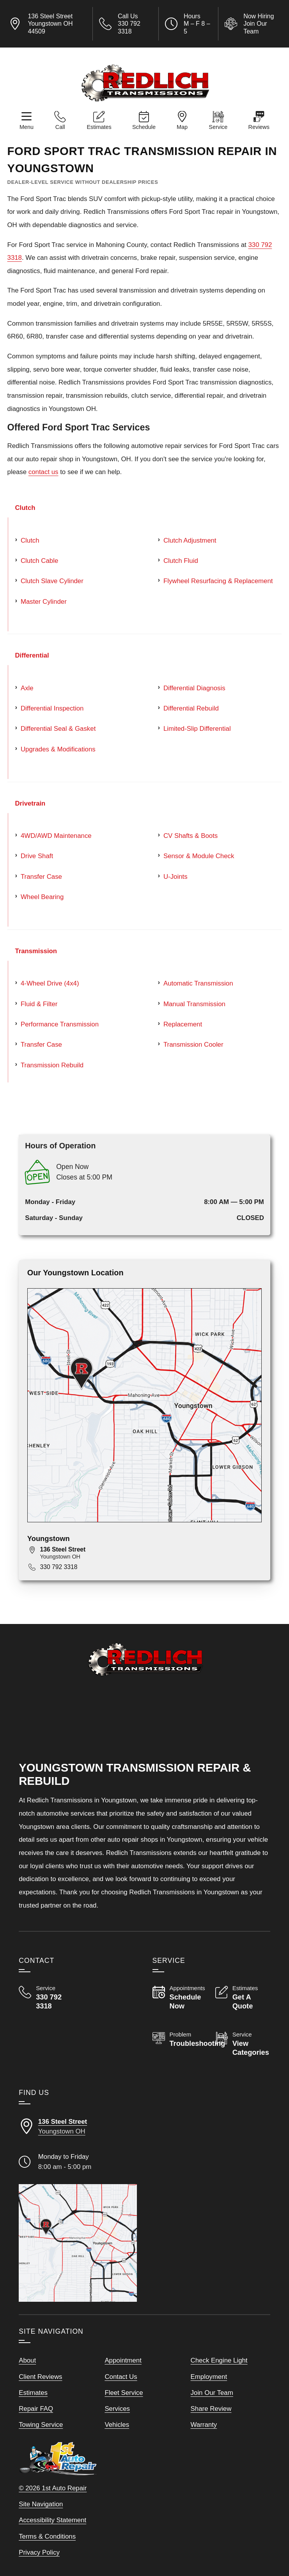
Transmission (36, 951)
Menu (27, 127)
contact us (43, 472)
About (27, 2360)
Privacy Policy (39, 2552)
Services (117, 2408)
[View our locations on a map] (78, 2243)
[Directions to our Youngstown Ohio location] (78, 2127)
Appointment (123, 2360)
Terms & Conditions (47, 2536)
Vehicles (117, 2424)
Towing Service (41, 2424)
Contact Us (121, 2376)
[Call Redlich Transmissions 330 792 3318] (46, 1998)
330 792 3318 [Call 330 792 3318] (59, 1567)
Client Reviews (40, 2376)
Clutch (25, 507)
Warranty (204, 2424)
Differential (32, 655)
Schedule (144, 127)
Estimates (99, 127)
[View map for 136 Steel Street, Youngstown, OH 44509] (151, 1553)
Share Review (211, 2408)
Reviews (258, 127)
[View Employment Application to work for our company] (252, 24)
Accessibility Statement (52, 2520)
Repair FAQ (36, 2408)
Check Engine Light (219, 2360)
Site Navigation (41, 2504)
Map (182, 127)
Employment (209, 2376)
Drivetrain (30, 803)
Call (60, 127)
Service (218, 127)
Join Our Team (212, 2392)
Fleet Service (124, 2392)
